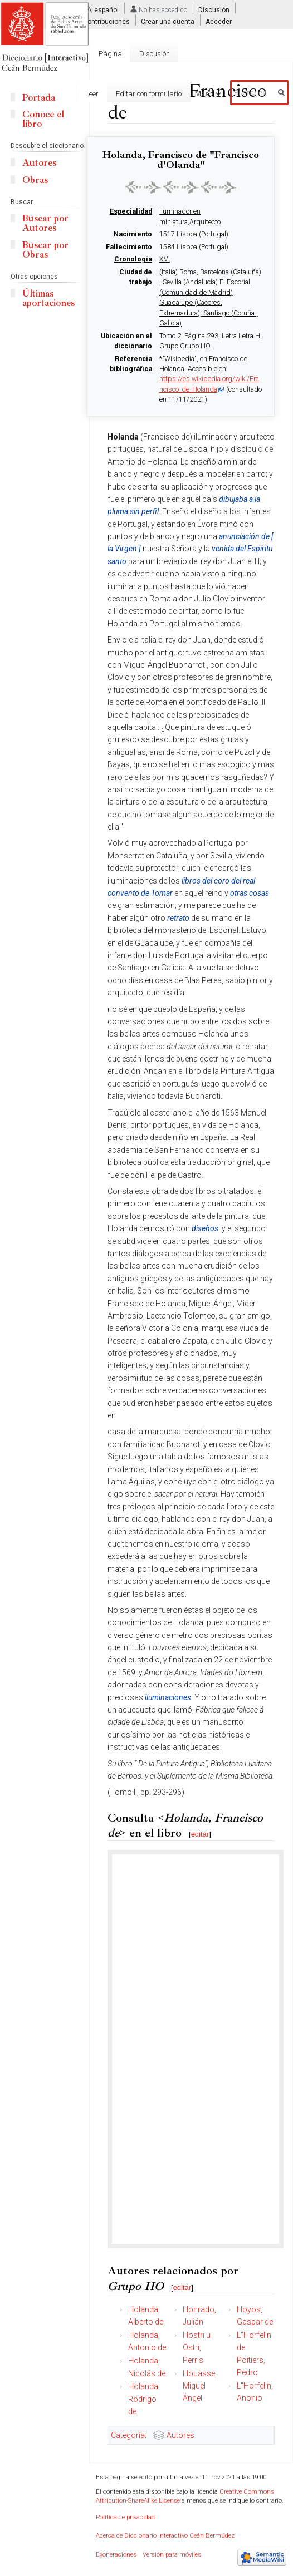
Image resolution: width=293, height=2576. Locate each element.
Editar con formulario (141, 94)
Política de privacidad (125, 2517)
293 (212, 336)
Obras (35, 180)
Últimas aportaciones (48, 298)
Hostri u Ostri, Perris (197, 2348)
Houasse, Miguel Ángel (200, 2386)
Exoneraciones (116, 2554)
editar (200, 1834)
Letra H (249, 336)
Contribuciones (106, 22)
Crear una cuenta (167, 22)
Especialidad (131, 211)
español (106, 10)
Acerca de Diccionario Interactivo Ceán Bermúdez (165, 2535)
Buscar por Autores (45, 223)
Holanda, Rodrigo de (144, 2399)
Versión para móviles (172, 2554)
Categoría (128, 2435)
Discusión (213, 10)
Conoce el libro (43, 119)
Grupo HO (195, 346)
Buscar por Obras (45, 249)
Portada (38, 97)
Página (110, 54)
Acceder (219, 22)
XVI (164, 259)
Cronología (133, 259)
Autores (180, 2435)
